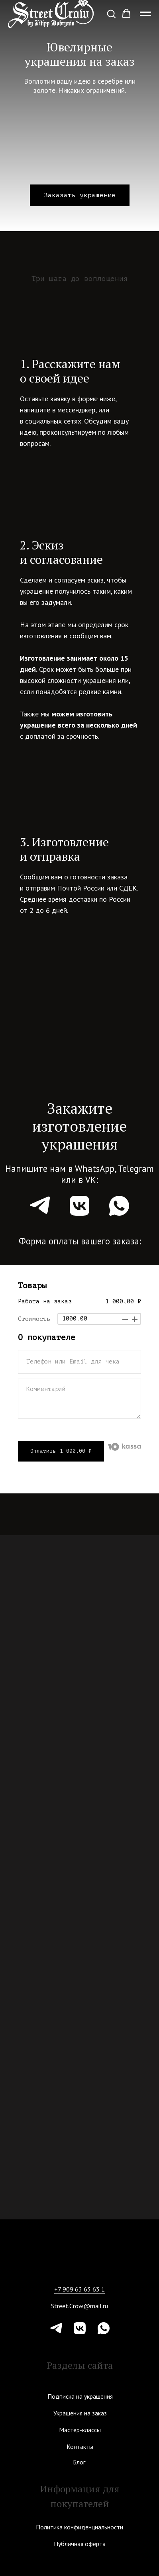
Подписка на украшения (80, 2396)
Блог (79, 2462)
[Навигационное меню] (145, 14)
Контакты (80, 2446)
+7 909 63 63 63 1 (79, 2289)
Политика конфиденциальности (79, 2527)
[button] (111, 13)
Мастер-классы (80, 2430)
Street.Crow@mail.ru (79, 2306)
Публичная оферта (80, 2544)
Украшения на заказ (80, 2413)
